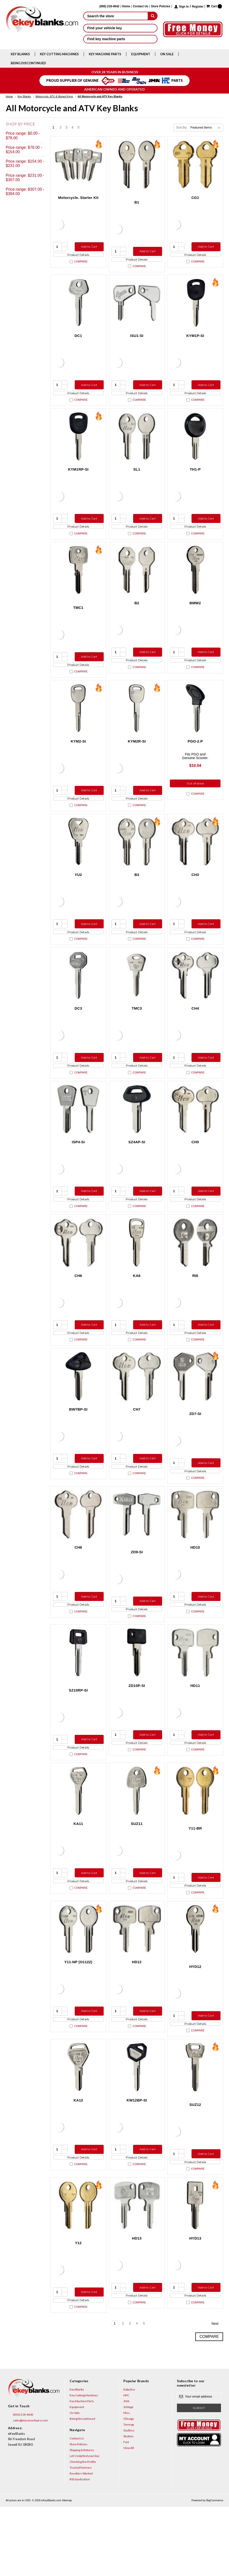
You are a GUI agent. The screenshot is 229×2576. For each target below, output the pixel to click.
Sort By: (181, 127)
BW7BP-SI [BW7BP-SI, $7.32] (78, 1448)
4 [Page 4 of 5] (72, 127)
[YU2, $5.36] (78, 863)
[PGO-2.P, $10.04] (195, 725)
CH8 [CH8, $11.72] (78, 1591)
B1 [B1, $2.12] (136, 202)
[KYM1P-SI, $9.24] (195, 307)
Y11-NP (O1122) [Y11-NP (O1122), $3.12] (78, 2018)
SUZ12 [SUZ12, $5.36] (195, 2165)
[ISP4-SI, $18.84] (78, 1139)
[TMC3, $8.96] (136, 1001)
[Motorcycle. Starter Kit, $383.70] (78, 164)
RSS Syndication (80, 2548)
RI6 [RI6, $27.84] (195, 1310)
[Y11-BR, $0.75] (195, 1842)
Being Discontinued (28, 63)
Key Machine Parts (105, 54)
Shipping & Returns (82, 2519)
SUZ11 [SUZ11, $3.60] (137, 1876)
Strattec (128, 2505)
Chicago (128, 2488)
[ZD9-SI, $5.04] (136, 1557)
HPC (126, 2464)
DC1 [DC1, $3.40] (78, 340)
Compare (79, 266)
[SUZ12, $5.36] (195, 2127)
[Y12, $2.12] (78, 2270)
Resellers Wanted (81, 2543)
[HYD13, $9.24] (195, 2270)
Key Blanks (20, 54)
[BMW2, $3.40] (195, 582)
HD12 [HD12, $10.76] (136, 2018)
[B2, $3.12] (136, 582)
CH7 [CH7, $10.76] (137, 1448)
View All (128, 2517)
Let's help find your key (84, 2525)
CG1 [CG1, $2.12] (195, 197)
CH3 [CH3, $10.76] (195, 896)
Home (126, 6)
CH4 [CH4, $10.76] (195, 1034)
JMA (126, 2470)
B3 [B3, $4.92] (136, 896)
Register (197, 6)
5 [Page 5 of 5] (79, 127)
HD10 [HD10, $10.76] (195, 1591)
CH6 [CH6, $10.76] (78, 1310)
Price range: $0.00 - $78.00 (23, 135)
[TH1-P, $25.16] (195, 444)
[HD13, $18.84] (136, 2270)
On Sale (167, 54)
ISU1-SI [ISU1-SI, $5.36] (136, 340)
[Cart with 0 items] (214, 6)
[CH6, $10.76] (78, 1277)
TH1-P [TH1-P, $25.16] (195, 478)
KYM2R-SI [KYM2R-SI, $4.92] (137, 758)
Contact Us (140, 6)
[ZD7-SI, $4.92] (195, 1415)
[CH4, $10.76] (195, 1001)
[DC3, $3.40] (78, 1001)
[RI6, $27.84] (195, 1277)
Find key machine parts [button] (120, 39)
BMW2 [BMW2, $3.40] (195, 616)
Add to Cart (88, 246)
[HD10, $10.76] (195, 1557)
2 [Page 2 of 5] (61, 127)
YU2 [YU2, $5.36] (78, 896)
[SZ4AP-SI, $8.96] (136, 1139)
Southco (128, 2500)
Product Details (78, 257)
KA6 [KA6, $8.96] (137, 1310)
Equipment (140, 54)
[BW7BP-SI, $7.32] (78, 1415)
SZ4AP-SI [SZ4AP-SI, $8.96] (136, 1172)
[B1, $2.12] (136, 164)
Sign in (184, 6)
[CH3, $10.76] (195, 863)
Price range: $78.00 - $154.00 (24, 149)
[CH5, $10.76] (195, 1139)
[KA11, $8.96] (78, 1842)
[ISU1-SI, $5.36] (136, 307)
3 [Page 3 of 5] (66, 127)
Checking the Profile (83, 2531)
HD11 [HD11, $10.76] (195, 1733)
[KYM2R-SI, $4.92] (136, 725)
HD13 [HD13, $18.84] (136, 2303)
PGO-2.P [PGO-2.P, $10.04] (195, 758)
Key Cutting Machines (59, 54)
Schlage (128, 2476)
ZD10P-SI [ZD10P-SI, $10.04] (136, 1733)
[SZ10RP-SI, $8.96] (78, 1700)
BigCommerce (214, 2569)
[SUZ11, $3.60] (136, 1842)
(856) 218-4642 (20, 2484)
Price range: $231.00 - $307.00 (25, 177)
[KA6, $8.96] (136, 1277)
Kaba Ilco (129, 2459)
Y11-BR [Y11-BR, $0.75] (195, 1880)
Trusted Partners (81, 2537)
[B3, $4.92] (136, 863)
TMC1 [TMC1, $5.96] (78, 620)
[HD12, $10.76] (136, 1985)
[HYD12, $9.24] (195, 1985)
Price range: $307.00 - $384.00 (25, 191)
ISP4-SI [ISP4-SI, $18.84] (78, 1172)
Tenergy (128, 2494)
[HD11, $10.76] (195, 1700)
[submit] (152, 16)
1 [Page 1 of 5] (53, 127)
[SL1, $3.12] (136, 444)
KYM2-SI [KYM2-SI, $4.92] (78, 758)
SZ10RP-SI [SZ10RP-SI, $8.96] (78, 1738)
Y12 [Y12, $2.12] (78, 2308)
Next (85, 127)
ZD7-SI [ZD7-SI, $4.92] (195, 1453)
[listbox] (206, 127)
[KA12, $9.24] (78, 2127)
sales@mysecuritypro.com (28, 2490)
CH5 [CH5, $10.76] (195, 1172)
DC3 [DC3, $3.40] (78, 1034)
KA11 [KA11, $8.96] (78, 1876)
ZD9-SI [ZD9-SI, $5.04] (137, 1595)
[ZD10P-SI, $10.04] (136, 1700)
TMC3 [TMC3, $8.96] (137, 1034)
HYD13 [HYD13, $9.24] (195, 2303)
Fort (126, 2511)
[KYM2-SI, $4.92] (78, 725)
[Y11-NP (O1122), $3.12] (78, 1985)
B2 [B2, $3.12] (136, 616)
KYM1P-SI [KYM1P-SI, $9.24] (195, 340)
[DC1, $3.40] (78, 307)
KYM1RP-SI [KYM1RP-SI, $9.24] (78, 478)
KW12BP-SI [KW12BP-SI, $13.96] (137, 2161)
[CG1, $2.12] (195, 164)
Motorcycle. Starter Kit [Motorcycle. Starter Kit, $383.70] (78, 197)
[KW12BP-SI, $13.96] (136, 2127)
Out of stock (195, 801)
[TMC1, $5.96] (78, 582)
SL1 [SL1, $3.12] (136, 478)
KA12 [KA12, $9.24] (78, 2161)
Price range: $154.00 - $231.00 (25, 163)
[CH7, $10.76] (136, 1415)
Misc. (126, 2482)
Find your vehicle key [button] (120, 28)
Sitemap (67, 2569)
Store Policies (160, 6)
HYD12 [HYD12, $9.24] (195, 2023)
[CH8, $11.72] (78, 1557)
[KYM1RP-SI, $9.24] (78, 444)
